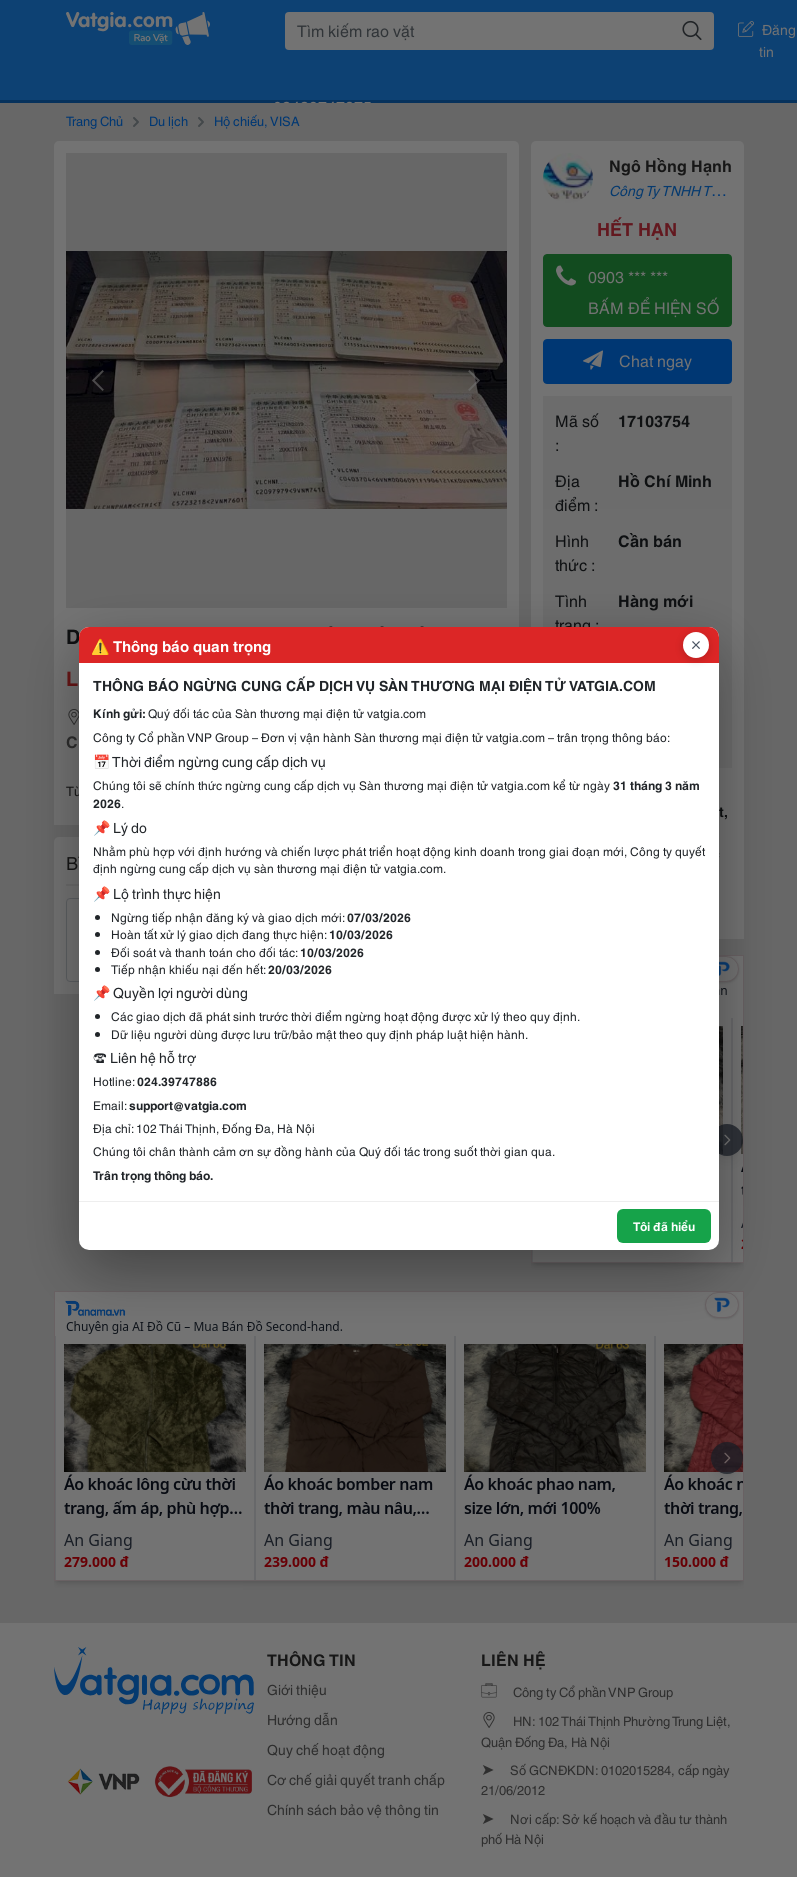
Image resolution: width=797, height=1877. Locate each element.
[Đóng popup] (696, 645)
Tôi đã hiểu (664, 1225)
